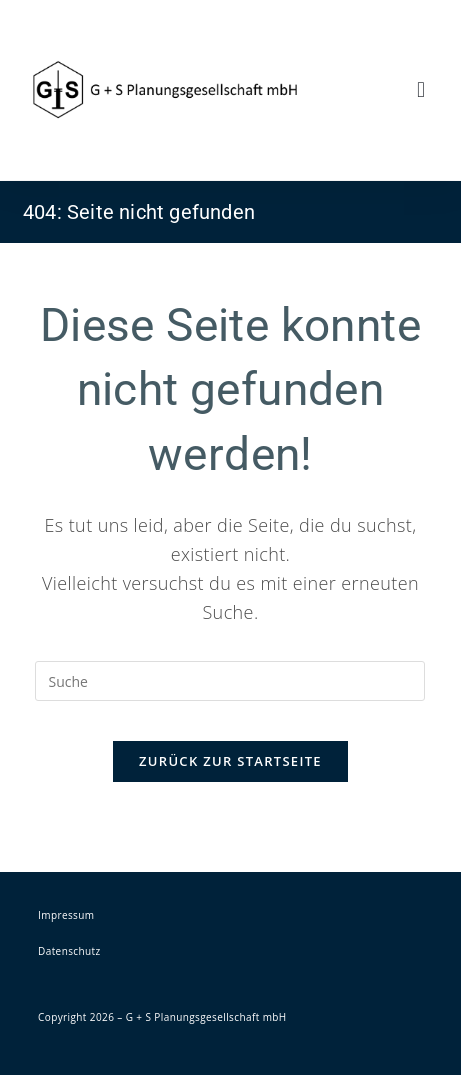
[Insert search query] (230, 681)
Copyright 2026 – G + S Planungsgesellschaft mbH (162, 1017)
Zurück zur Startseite (230, 761)
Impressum (66, 915)
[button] (421, 90)
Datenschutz (69, 951)
